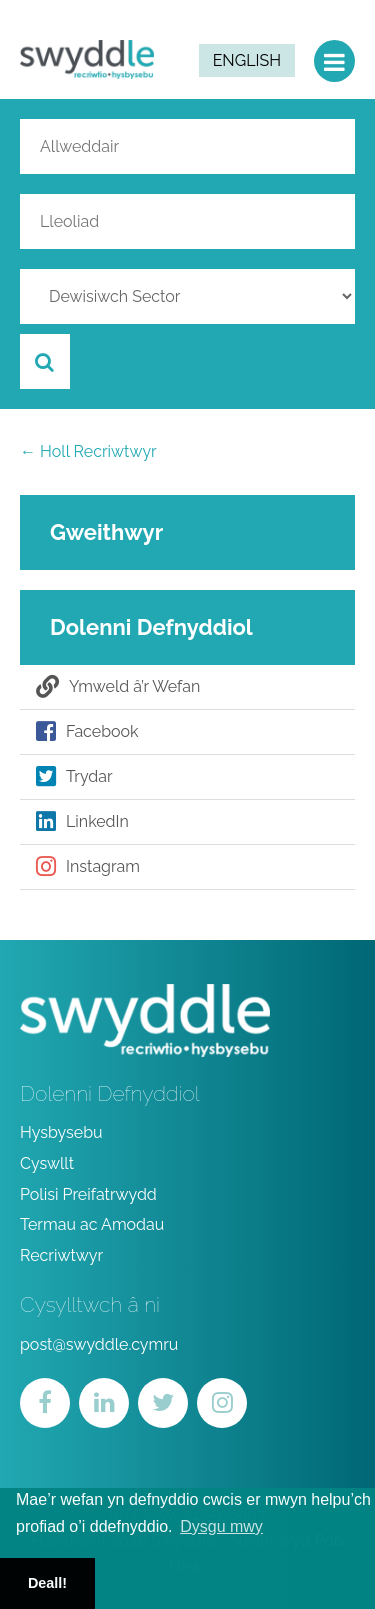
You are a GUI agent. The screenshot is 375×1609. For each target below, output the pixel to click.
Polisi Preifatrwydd (88, 1194)
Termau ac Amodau (92, 1224)
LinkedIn (82, 822)
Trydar (74, 777)
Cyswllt (47, 1163)
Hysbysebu (61, 1132)
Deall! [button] (47, 1583)
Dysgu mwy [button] (221, 1526)
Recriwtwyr (61, 1255)
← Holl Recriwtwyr (88, 451)
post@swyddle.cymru (99, 1344)
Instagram (88, 867)
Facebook (87, 732)
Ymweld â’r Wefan (118, 687)
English (247, 60)
